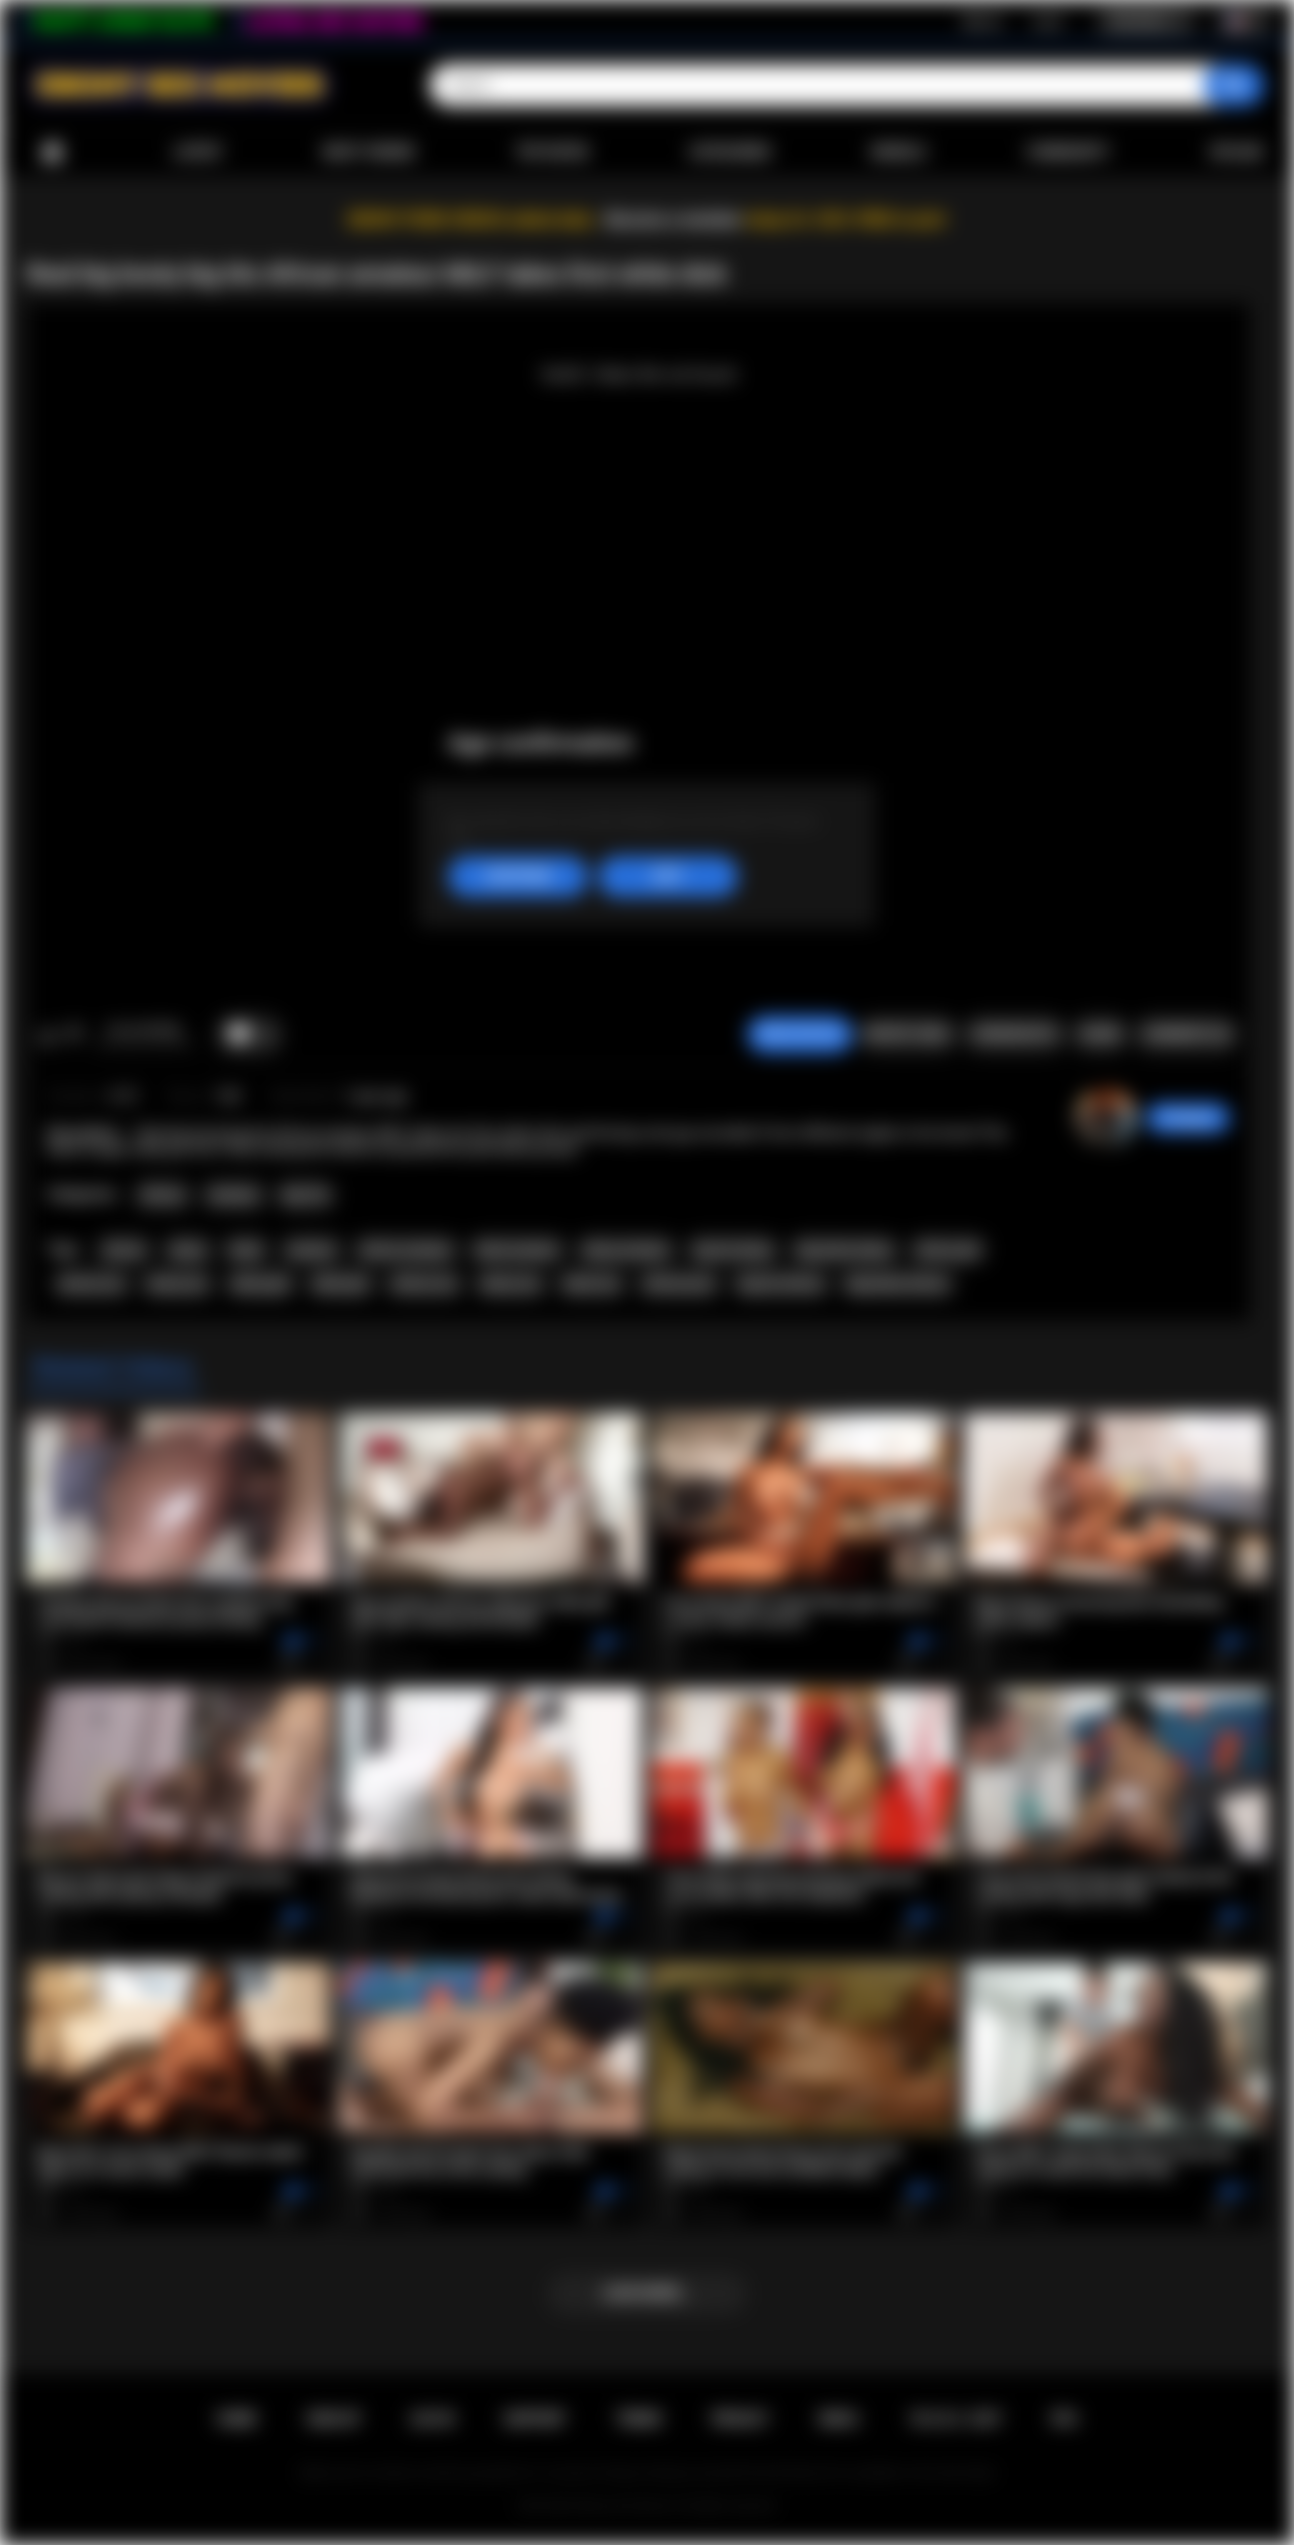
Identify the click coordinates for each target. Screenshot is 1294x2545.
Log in (1047, 21)
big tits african (781, 1284)
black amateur (517, 1250)
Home (52, 152)
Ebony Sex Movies (626, 2506)
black (246, 1250)
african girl (947, 1250)
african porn (679, 1284)
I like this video (47, 1035)
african (124, 1250)
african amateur (406, 1250)
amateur (311, 1250)
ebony (188, 1250)
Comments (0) (1186, 1034)
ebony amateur (626, 1250)
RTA (1065, 2419)
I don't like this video (73, 1035)
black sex (591, 1284)
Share (1100, 1034)
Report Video (907, 1034)
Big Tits (305, 1195)
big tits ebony (733, 1250)
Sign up (982, 21)
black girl (341, 1284)
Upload (1236, 152)
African (162, 1195)
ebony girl (261, 1284)
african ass (91, 1284)
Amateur (234, 1195)
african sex (424, 1284)
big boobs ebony (844, 1250)
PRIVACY (740, 2419)
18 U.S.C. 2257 (955, 2419)
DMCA (839, 2419)
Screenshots (1014, 1034)
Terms (639, 2419)
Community (1067, 152)
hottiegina (1188, 1118)
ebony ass (177, 1284)
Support (535, 2419)
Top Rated (551, 152)
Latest (198, 152)
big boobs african (897, 1284)
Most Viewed (369, 152)
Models (898, 152)
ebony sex (510, 1284)
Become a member (673, 219)
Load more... (647, 2293)
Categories (730, 152)
